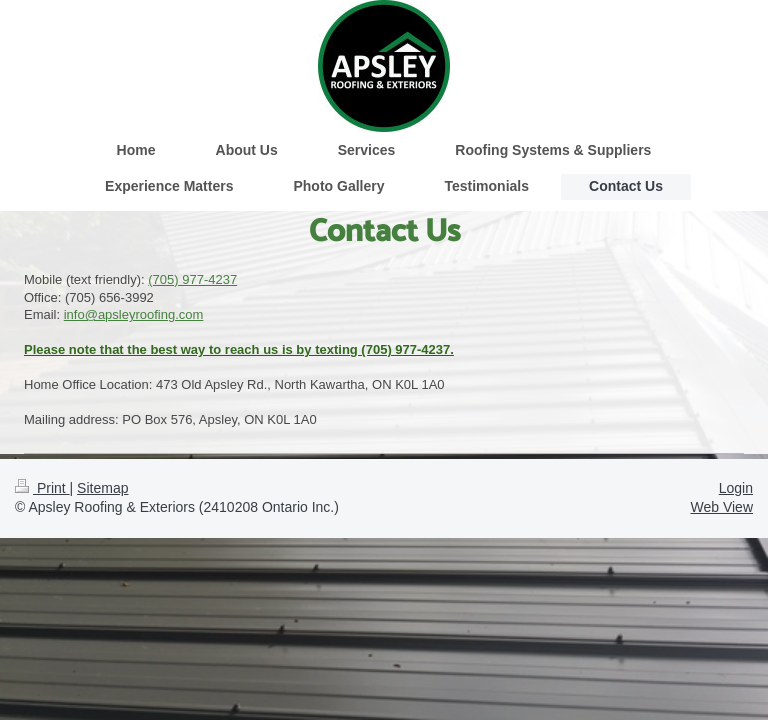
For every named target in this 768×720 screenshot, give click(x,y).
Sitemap (102, 488)
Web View (721, 507)
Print (42, 488)
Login (736, 488)
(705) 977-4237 (192, 279)
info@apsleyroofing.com (134, 314)
